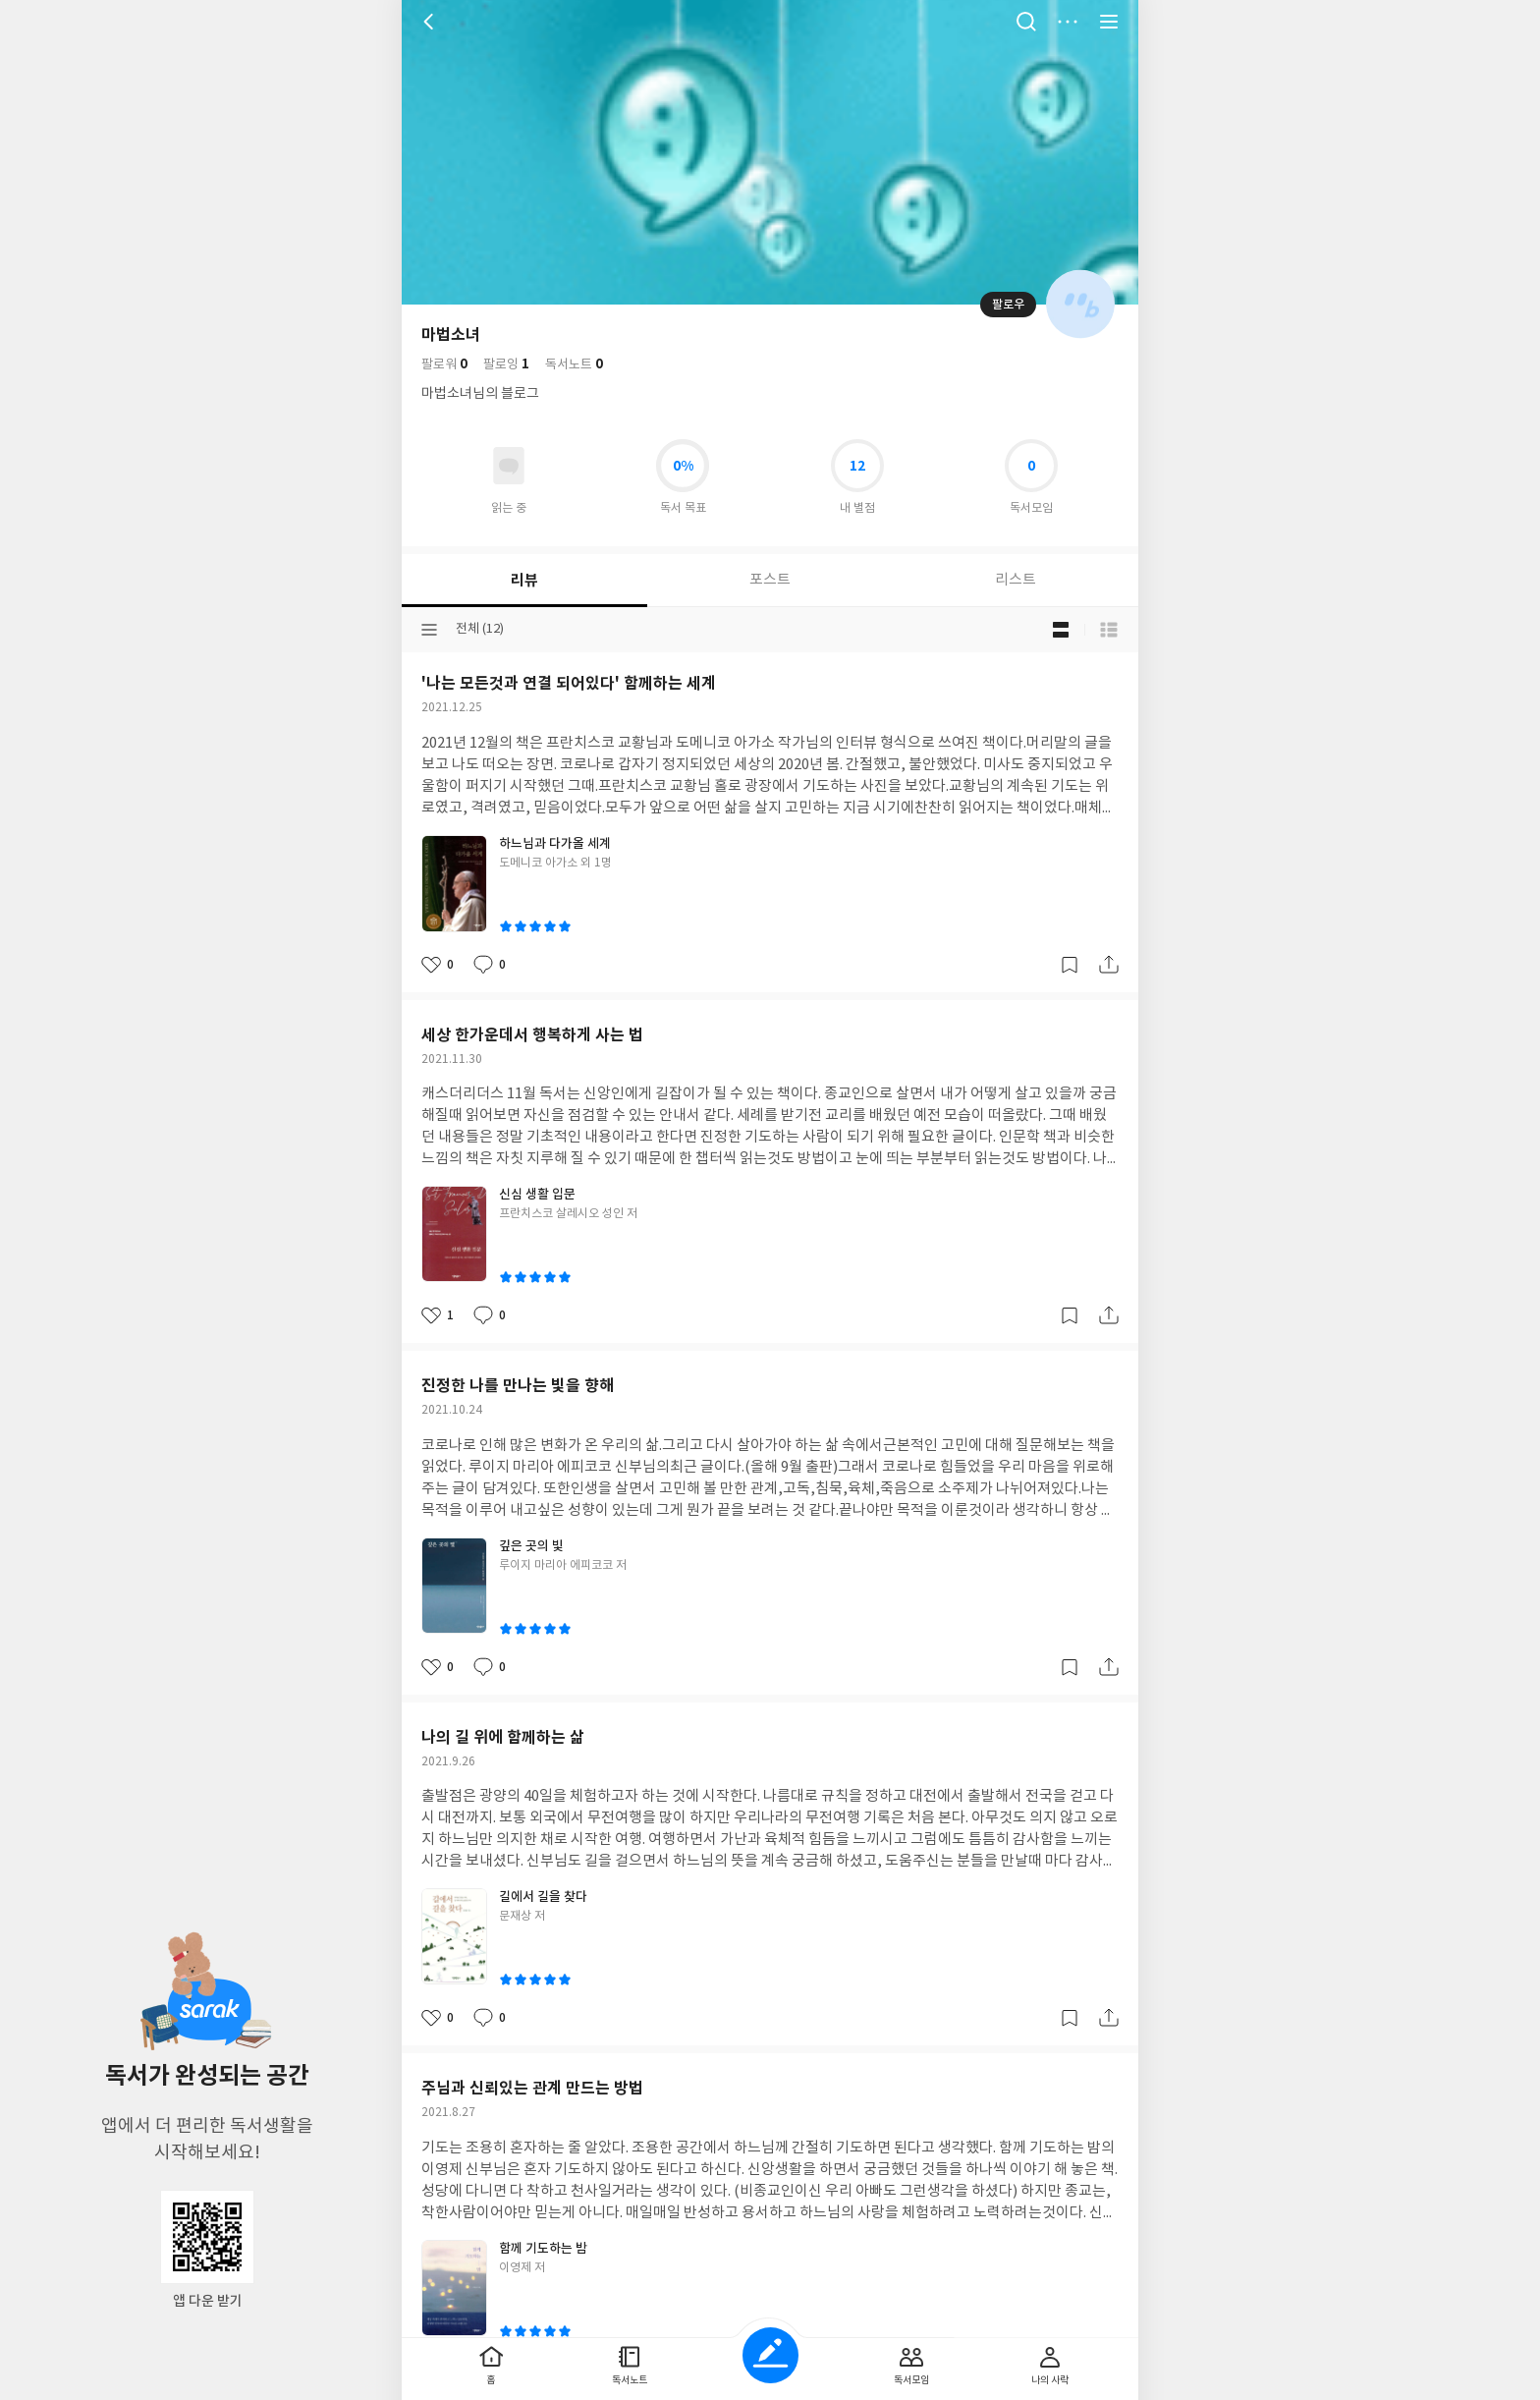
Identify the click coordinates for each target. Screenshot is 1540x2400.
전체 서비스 (1109, 21)
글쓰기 (770, 2355)
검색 (1026, 21)
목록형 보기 (1108, 629)
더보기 (1067, 21)
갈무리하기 (1069, 965)
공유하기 (1109, 965)
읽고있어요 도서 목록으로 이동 (508, 465)
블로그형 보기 (1060, 629)
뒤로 (431, 21)
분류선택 (429, 629)
